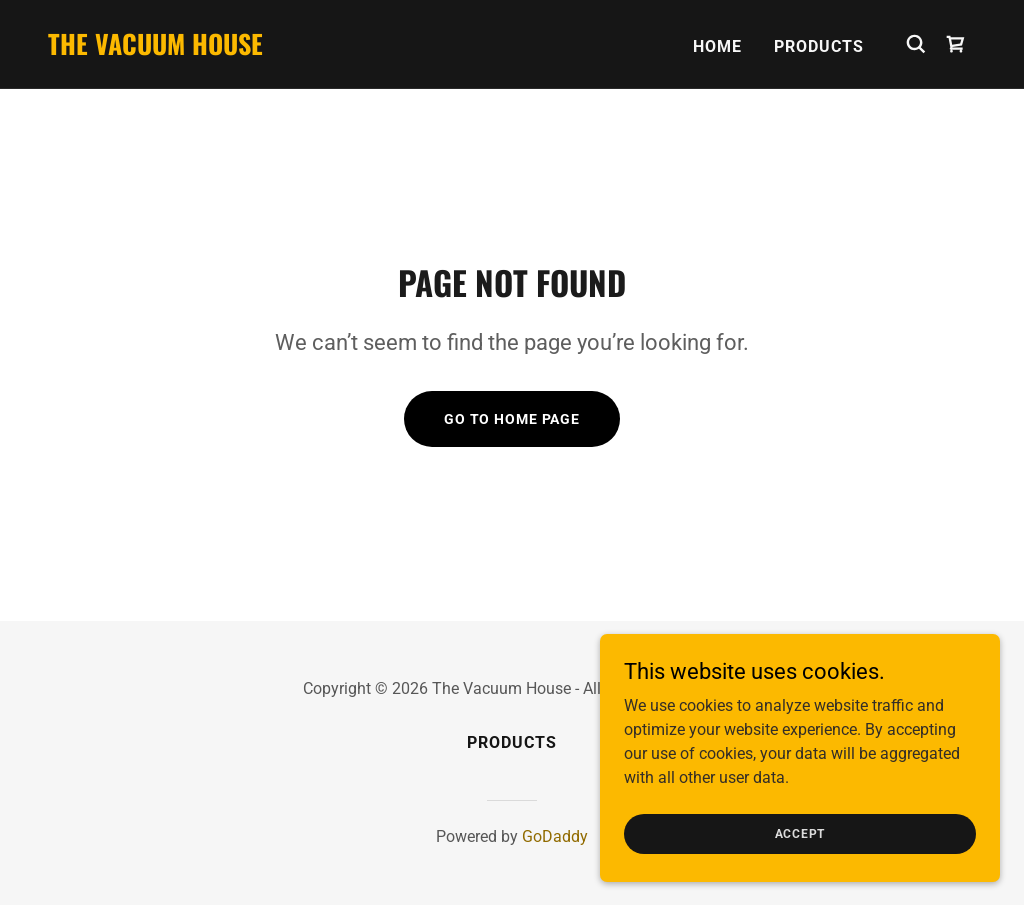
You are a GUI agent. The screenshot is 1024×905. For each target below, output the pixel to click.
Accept (800, 833)
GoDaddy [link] (555, 836)
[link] (155, 49)
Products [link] (819, 46)
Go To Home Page (512, 419)
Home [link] (717, 46)
